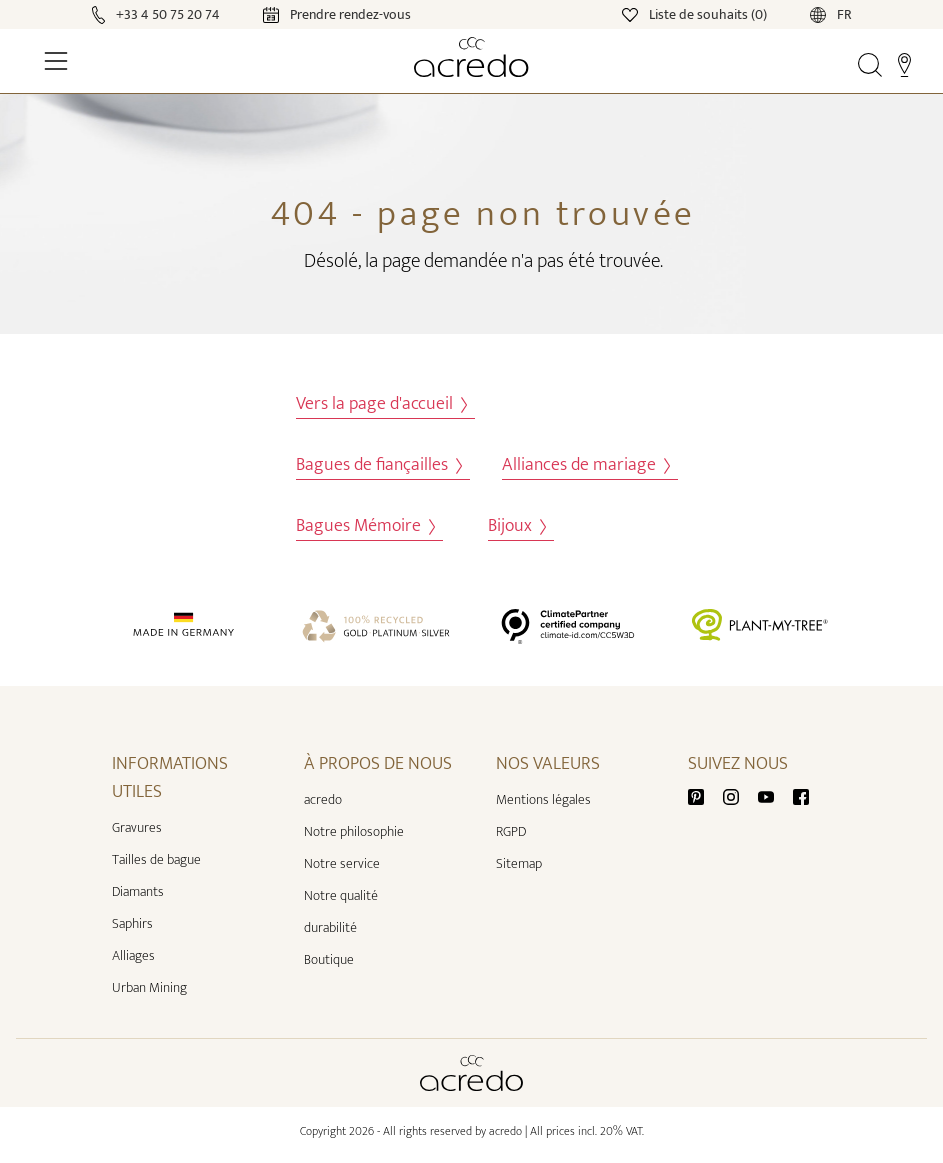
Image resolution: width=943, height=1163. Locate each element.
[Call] (158, 13)
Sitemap (519, 863)
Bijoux (517, 526)
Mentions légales (543, 799)
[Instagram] (739, 795)
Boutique (329, 959)
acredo (323, 799)
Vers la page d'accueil (381, 404)
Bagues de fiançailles (379, 465)
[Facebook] (801, 795)
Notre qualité (341, 895)
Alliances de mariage (586, 465)
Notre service (342, 863)
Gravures (137, 827)
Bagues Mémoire (365, 526)
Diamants (138, 891)
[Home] (471, 57)
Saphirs (132, 923)
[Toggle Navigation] (56, 61)
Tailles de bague (156, 859)
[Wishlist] (696, 13)
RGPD (511, 831)
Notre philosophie (354, 831)
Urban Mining (149, 987)
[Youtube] (774, 795)
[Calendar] (317, 13)
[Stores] (904, 64)
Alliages (133, 955)
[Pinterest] (704, 795)
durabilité (330, 927)
